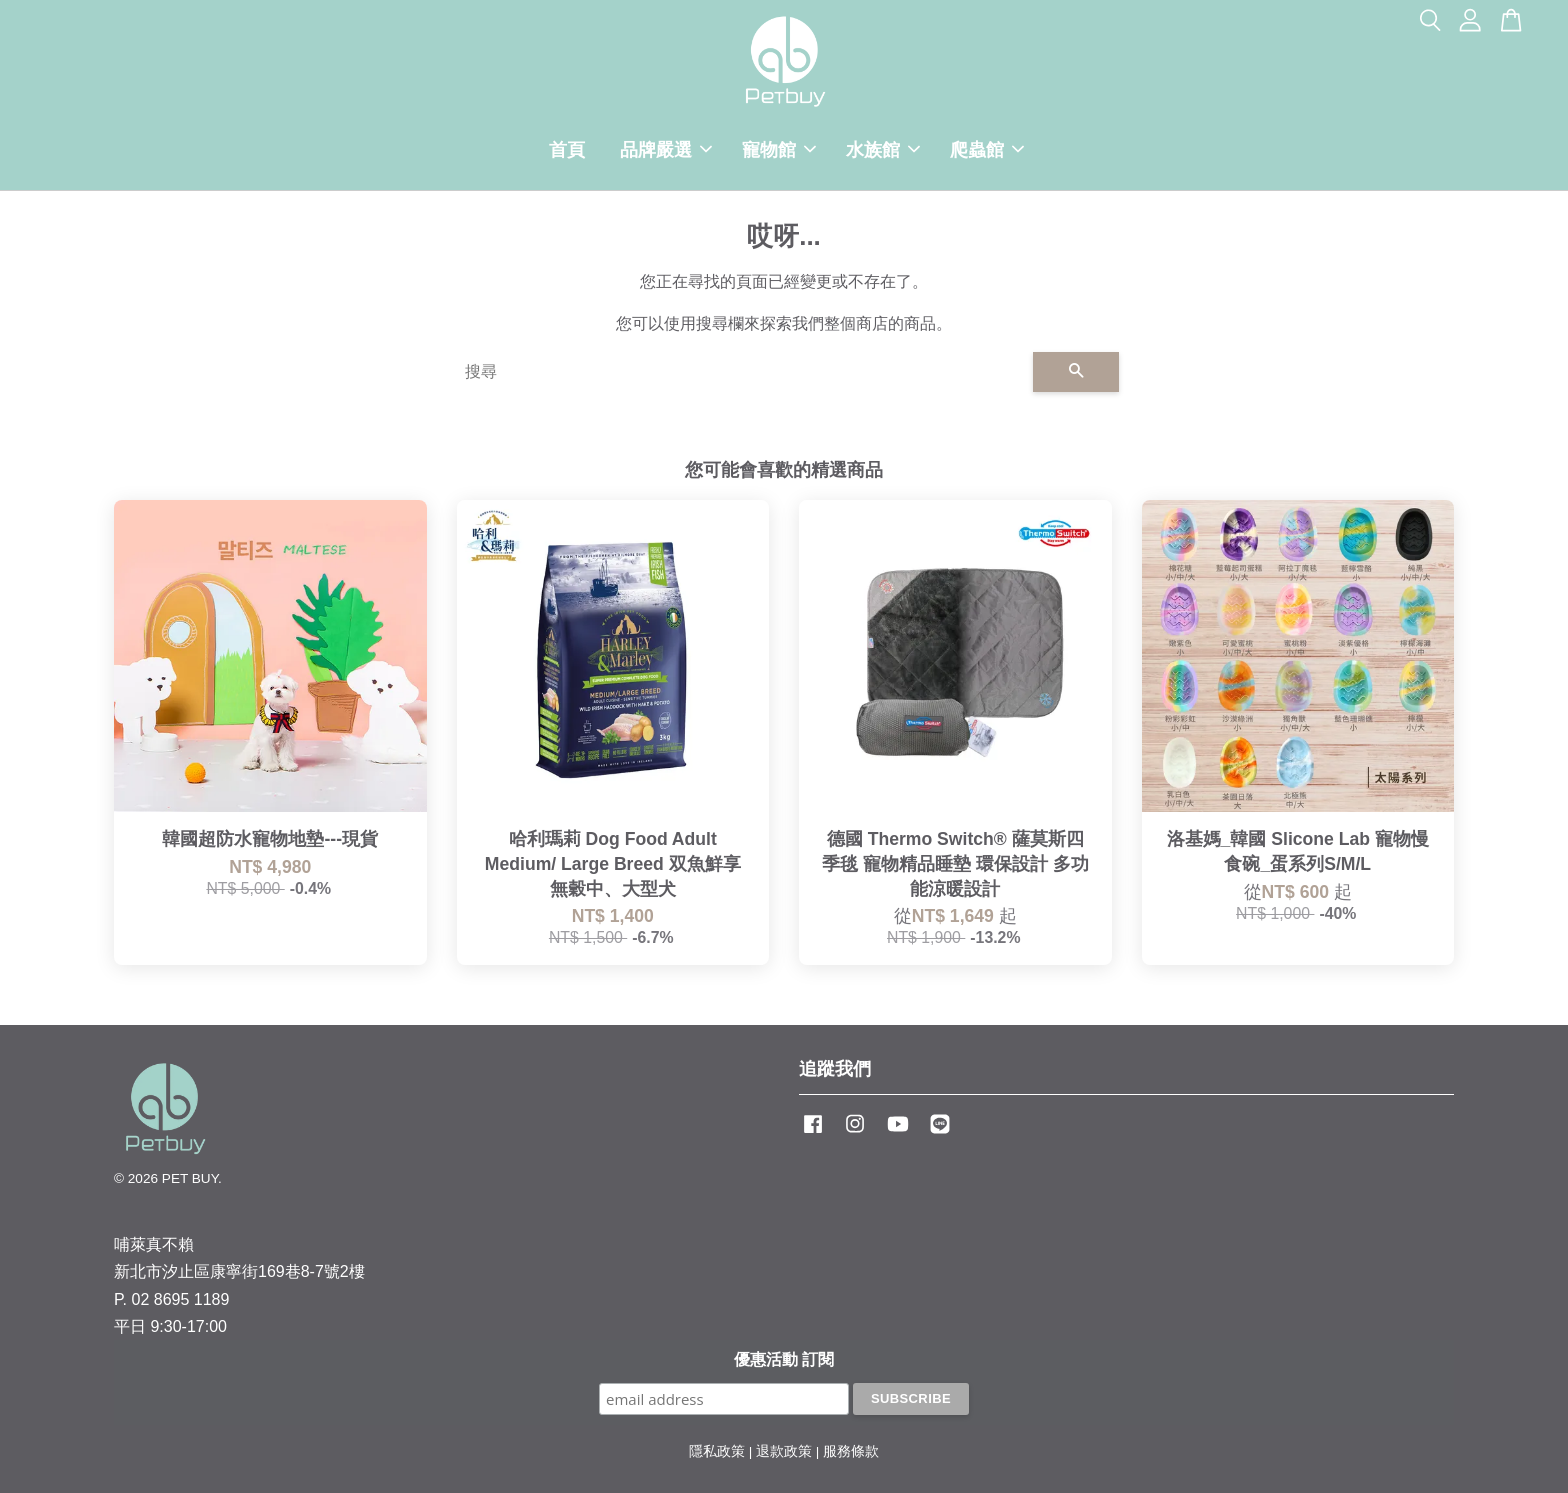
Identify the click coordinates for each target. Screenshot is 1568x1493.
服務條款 (851, 1451)
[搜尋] (741, 372)
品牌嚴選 (666, 150)
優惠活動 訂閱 (784, 1359)
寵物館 (779, 150)
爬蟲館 (987, 150)
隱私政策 (717, 1451)
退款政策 (784, 1451)
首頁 (567, 150)
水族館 (883, 150)
